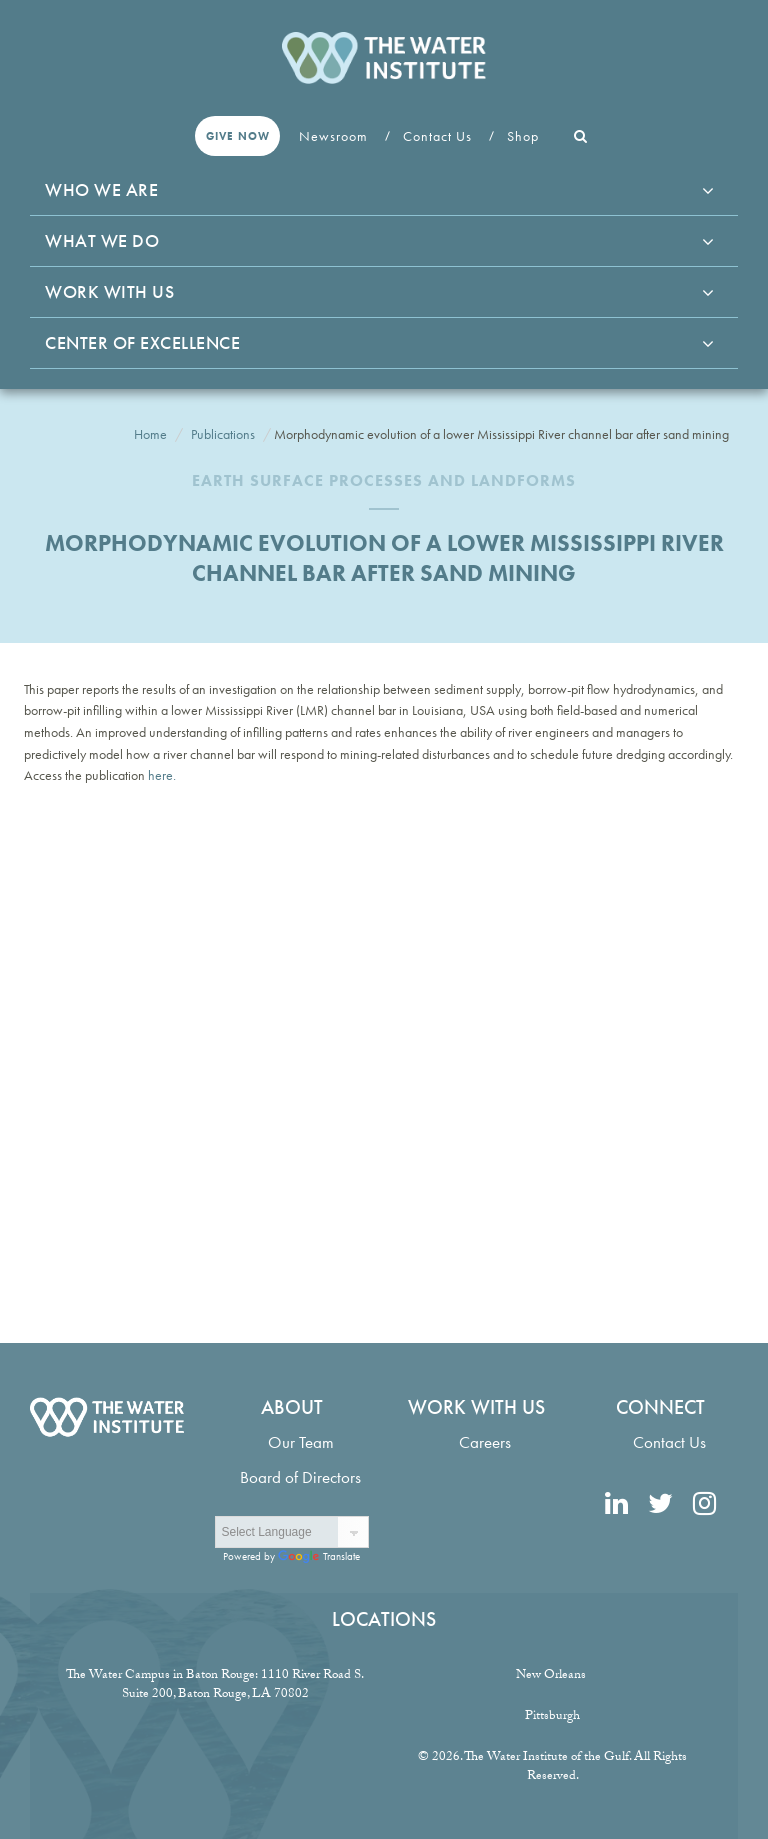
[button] (581, 136)
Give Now (238, 136)
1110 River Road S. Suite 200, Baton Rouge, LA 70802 (243, 1685)
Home (150, 434)
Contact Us (439, 136)
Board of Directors (300, 1477)
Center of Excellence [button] (142, 342)
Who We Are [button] (101, 189)
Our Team (301, 1442)
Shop (525, 136)
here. (160, 775)
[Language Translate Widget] (292, 1532)
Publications (223, 434)
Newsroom (335, 136)
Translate (319, 1556)
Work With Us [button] (109, 291)
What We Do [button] (102, 240)
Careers (485, 1442)
